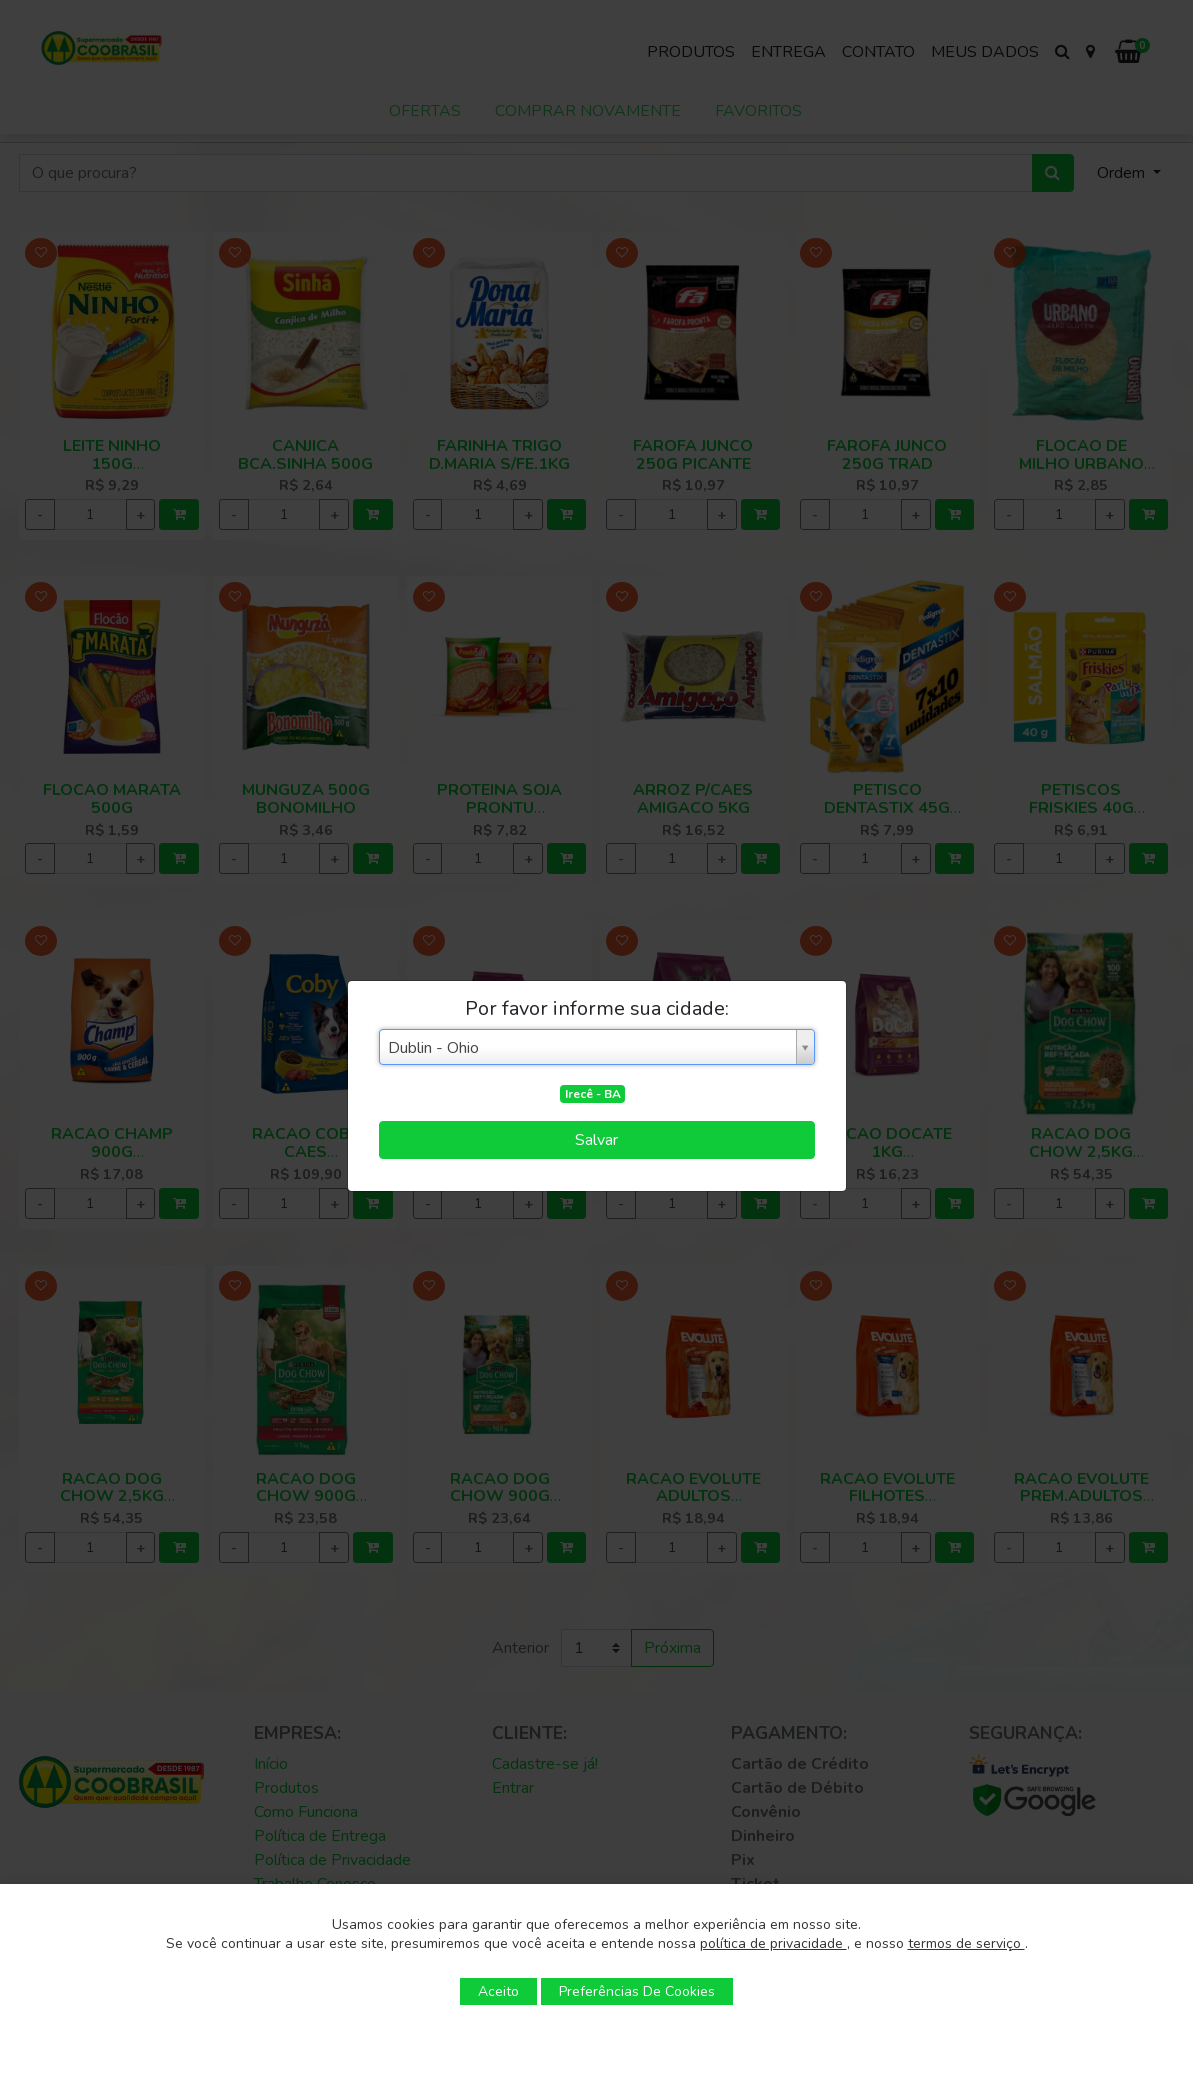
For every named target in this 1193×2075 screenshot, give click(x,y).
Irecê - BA (593, 1094)
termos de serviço (966, 1943)
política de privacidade (773, 1943)
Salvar (596, 1140)
